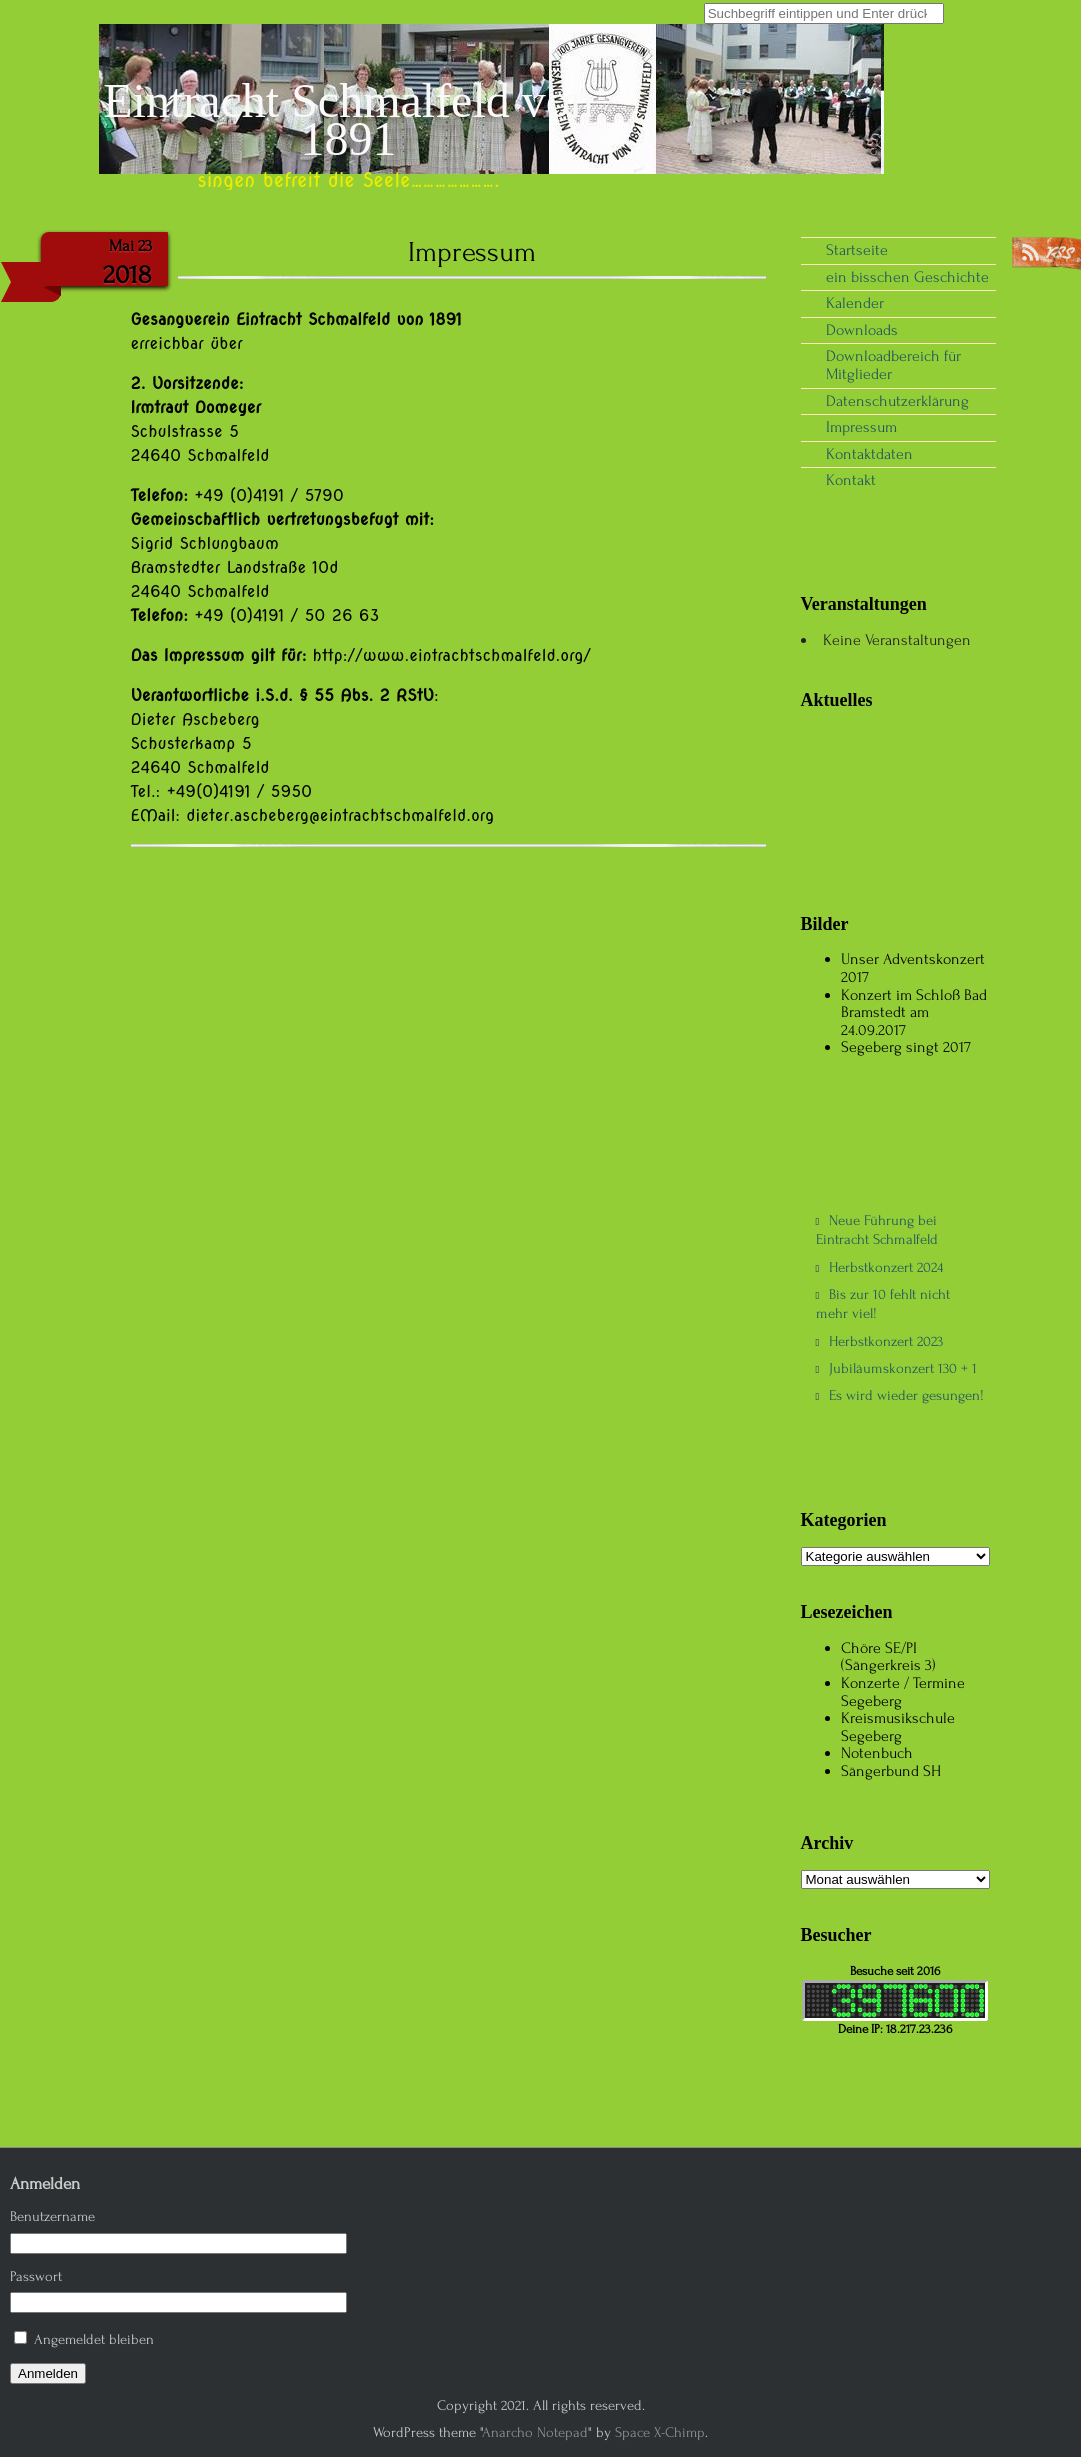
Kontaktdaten (869, 454)
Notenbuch (877, 1753)
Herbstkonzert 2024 (880, 1267)
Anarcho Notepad (535, 2432)
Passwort (36, 2277)
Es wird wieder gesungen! (900, 1395)
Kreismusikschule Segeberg (898, 1727)
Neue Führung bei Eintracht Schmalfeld (877, 1230)
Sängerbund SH (891, 1771)
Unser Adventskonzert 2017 (913, 968)
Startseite (857, 250)
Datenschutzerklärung (897, 401)
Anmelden (48, 2373)
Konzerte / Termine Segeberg (903, 1692)
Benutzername (52, 2217)
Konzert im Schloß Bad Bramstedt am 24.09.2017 (914, 1012)
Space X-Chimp (660, 2432)
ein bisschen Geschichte (907, 277)
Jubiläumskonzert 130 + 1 (897, 1368)
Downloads (862, 330)
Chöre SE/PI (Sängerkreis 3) (888, 1657)
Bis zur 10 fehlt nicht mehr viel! (883, 1304)
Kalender (855, 303)
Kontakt (851, 480)
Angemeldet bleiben (94, 2339)
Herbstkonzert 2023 (880, 1341)
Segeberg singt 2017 (906, 1047)
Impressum (861, 427)
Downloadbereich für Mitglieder (893, 365)
